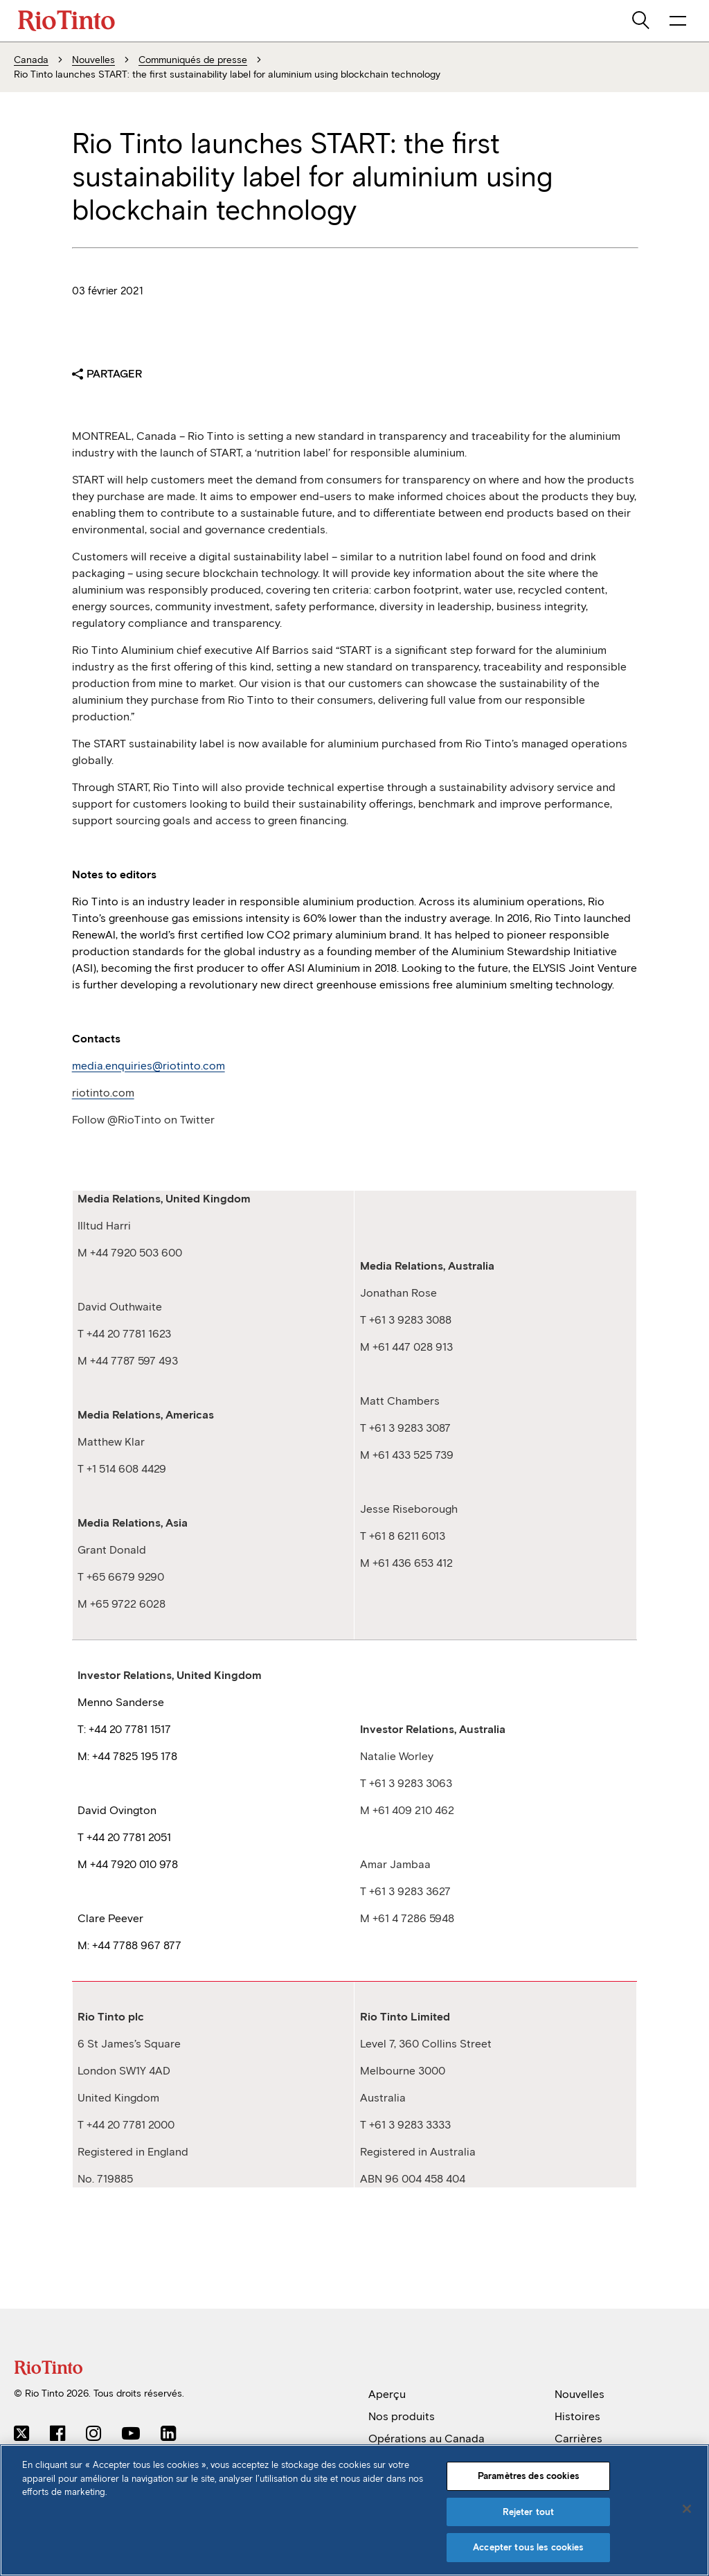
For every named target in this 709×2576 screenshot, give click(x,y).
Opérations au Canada (426, 2438)
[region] (354, 2510)
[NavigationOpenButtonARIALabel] (678, 21)
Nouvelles (579, 2394)
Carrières (578, 2438)
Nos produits (401, 2416)
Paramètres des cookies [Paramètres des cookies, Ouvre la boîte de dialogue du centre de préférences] (528, 2476)
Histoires (577, 2416)
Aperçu (387, 2394)
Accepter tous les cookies (528, 2547)
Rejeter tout (529, 2512)
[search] (642, 21)
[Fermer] (687, 2509)
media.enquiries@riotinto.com (148, 1065)
